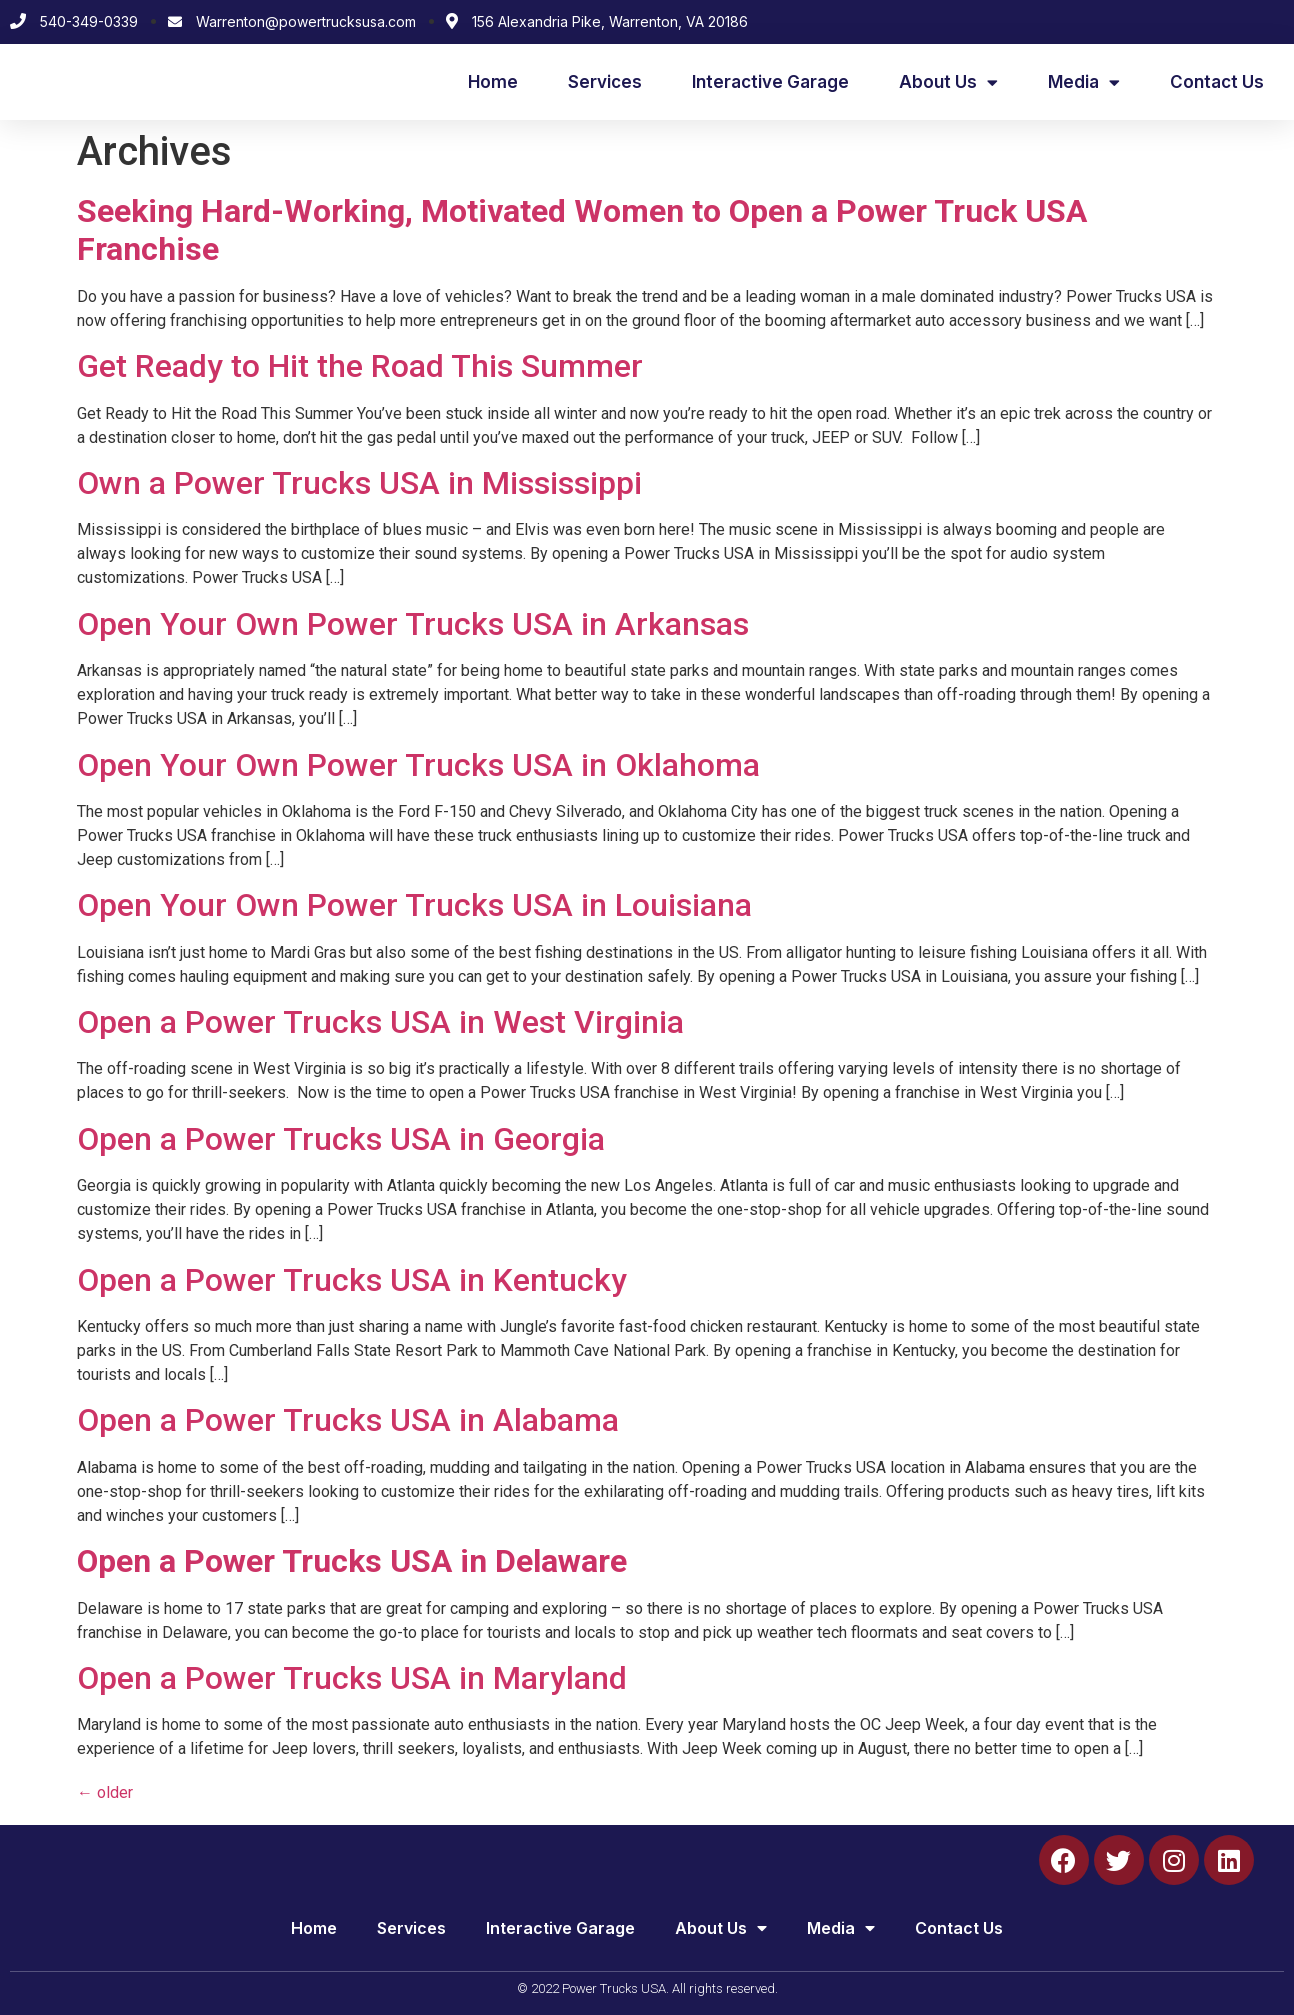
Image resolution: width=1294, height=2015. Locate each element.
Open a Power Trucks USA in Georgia (341, 1139)
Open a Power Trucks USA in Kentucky (352, 1280)
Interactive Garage (770, 82)
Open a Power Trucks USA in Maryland (352, 1678)
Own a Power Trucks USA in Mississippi (359, 483)
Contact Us (1217, 82)
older (105, 1792)
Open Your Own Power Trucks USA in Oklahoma (418, 765)
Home (493, 82)
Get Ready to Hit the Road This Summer (360, 366)
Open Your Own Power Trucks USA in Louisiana (414, 905)
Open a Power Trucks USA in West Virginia (380, 1022)
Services (605, 82)
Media (1084, 82)
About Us (948, 82)
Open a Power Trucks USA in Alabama (348, 1420)
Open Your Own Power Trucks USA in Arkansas (413, 624)
